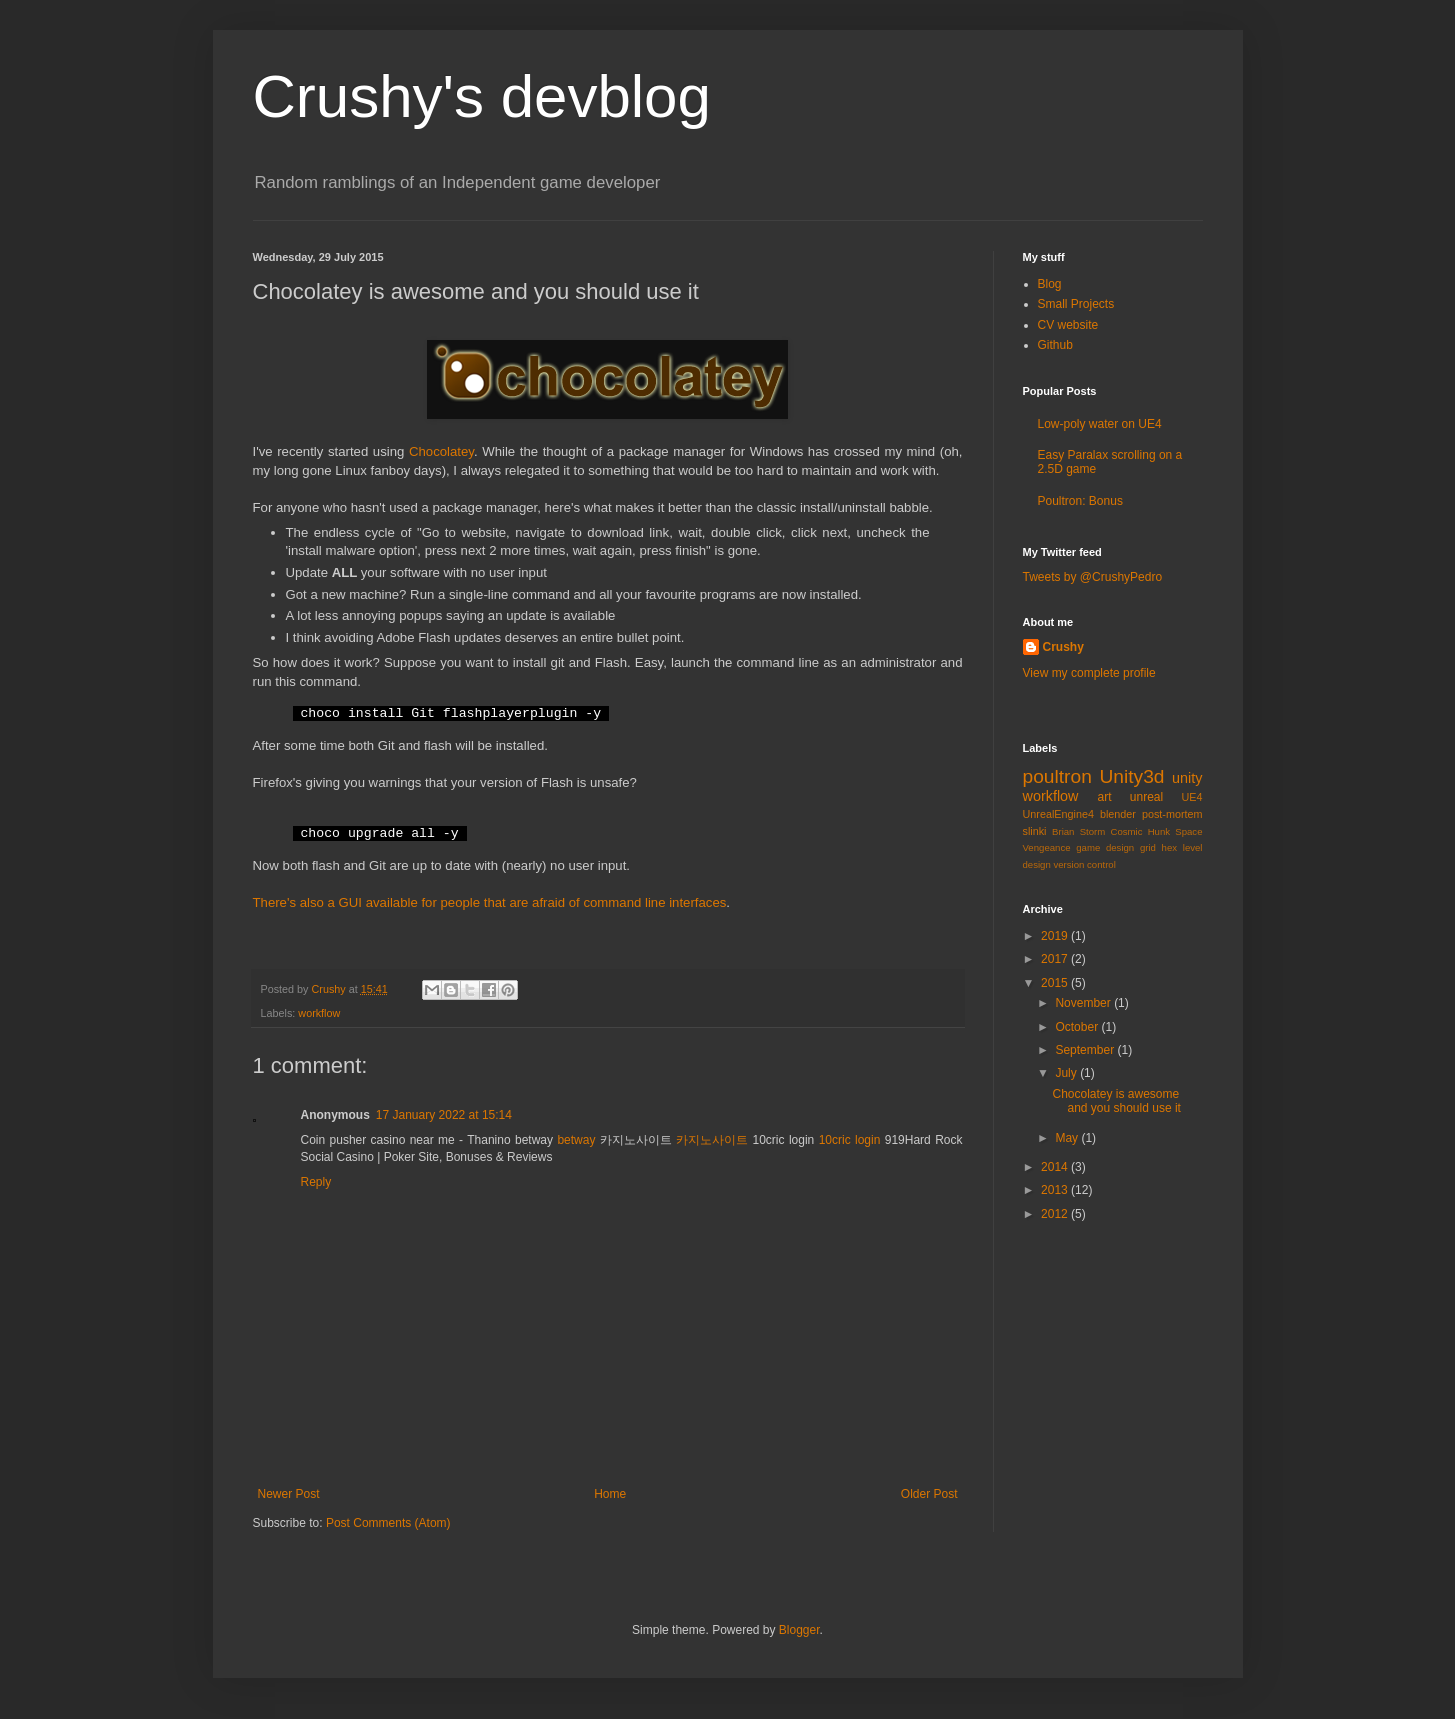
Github (1055, 345)
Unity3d (1131, 776)
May (1068, 1138)
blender (1118, 814)
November (1084, 1003)
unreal (1146, 797)
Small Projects (1076, 304)
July (1067, 1073)
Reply (316, 1182)
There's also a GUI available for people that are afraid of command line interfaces (490, 902)
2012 (1056, 1214)
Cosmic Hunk (1140, 831)
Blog (1050, 284)
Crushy (1063, 647)
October (1078, 1027)
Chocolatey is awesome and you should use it (1116, 1101)
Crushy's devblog (482, 96)
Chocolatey (441, 451)
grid (1148, 847)
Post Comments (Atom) (388, 1523)
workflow (319, 1013)
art (1104, 797)
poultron (1057, 776)
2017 (1056, 959)
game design (1105, 847)
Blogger (799, 1630)
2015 (1056, 983)
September (1086, 1050)
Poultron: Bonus (1080, 501)
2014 (1056, 1167)
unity (1187, 778)
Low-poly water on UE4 (1100, 424)
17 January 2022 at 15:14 (444, 1115)
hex (1169, 847)
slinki (1035, 831)
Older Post (929, 1494)
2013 (1056, 1190)
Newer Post (289, 1494)
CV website (1068, 325)
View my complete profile (1089, 673)
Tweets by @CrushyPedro (1093, 577)
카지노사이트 (712, 1140)
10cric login (850, 1140)
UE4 (1192, 797)
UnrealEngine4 (1058, 814)
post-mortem (1172, 814)
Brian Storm (1078, 831)
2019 (1056, 936)
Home (610, 1494)
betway (576, 1140)
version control (1084, 864)
